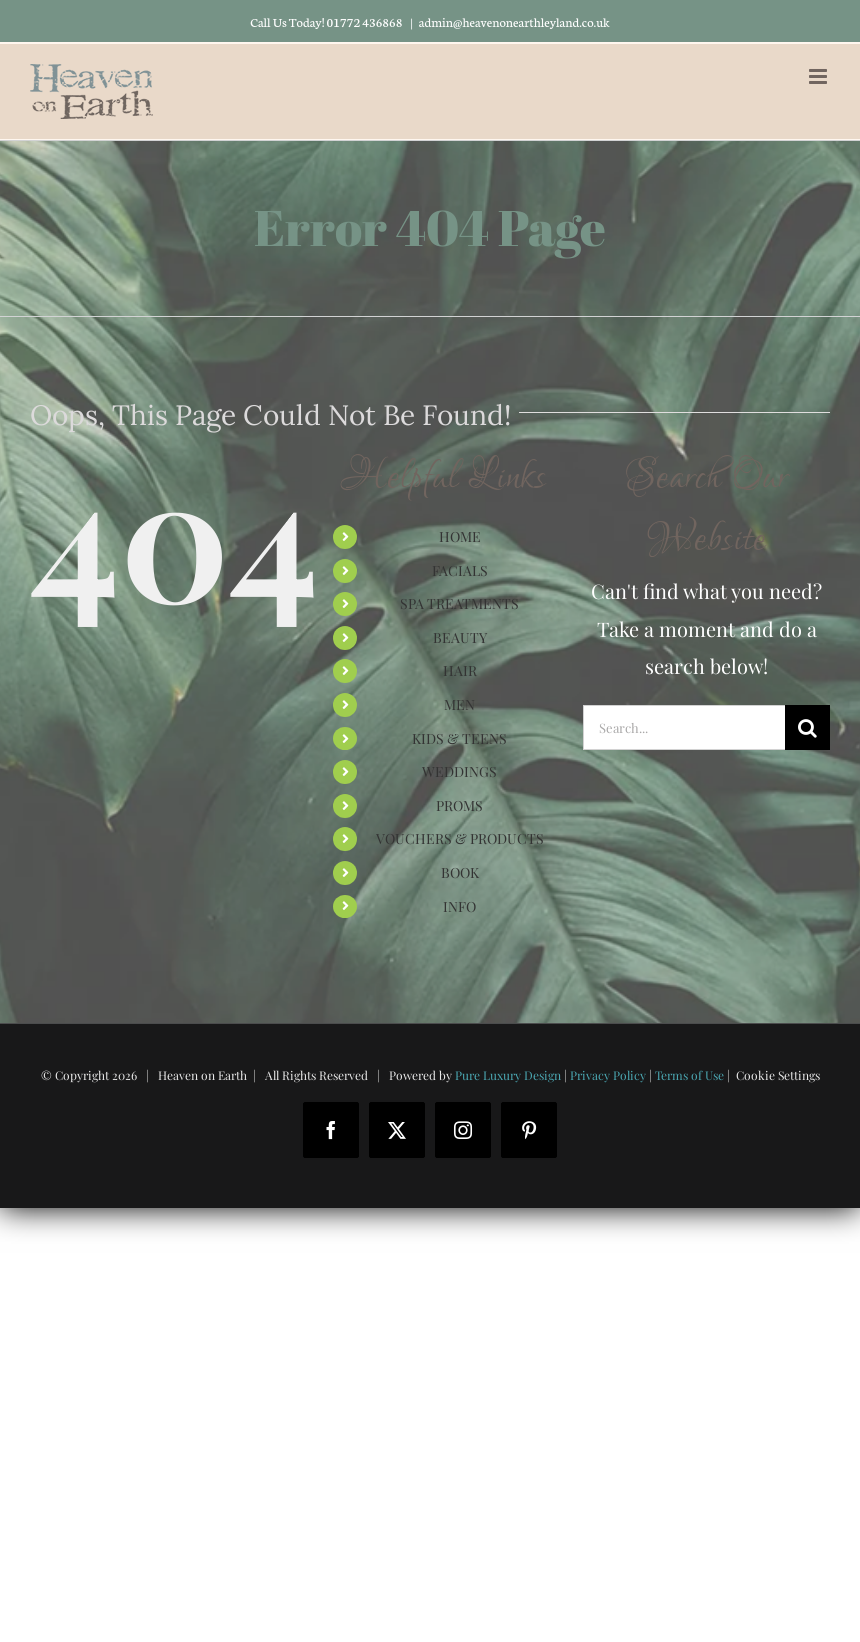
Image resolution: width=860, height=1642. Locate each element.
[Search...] (684, 727)
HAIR (460, 670)
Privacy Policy (608, 1075)
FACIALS (460, 570)
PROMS (459, 805)
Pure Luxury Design (508, 1075)
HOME (460, 536)
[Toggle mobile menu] (819, 76)
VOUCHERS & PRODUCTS (460, 838)
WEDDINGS (459, 771)
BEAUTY (460, 637)
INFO (459, 906)
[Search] (807, 727)
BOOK (460, 872)
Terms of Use (689, 1075)
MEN (459, 704)
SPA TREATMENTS (459, 603)
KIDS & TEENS (459, 738)
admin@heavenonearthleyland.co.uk (514, 21)
